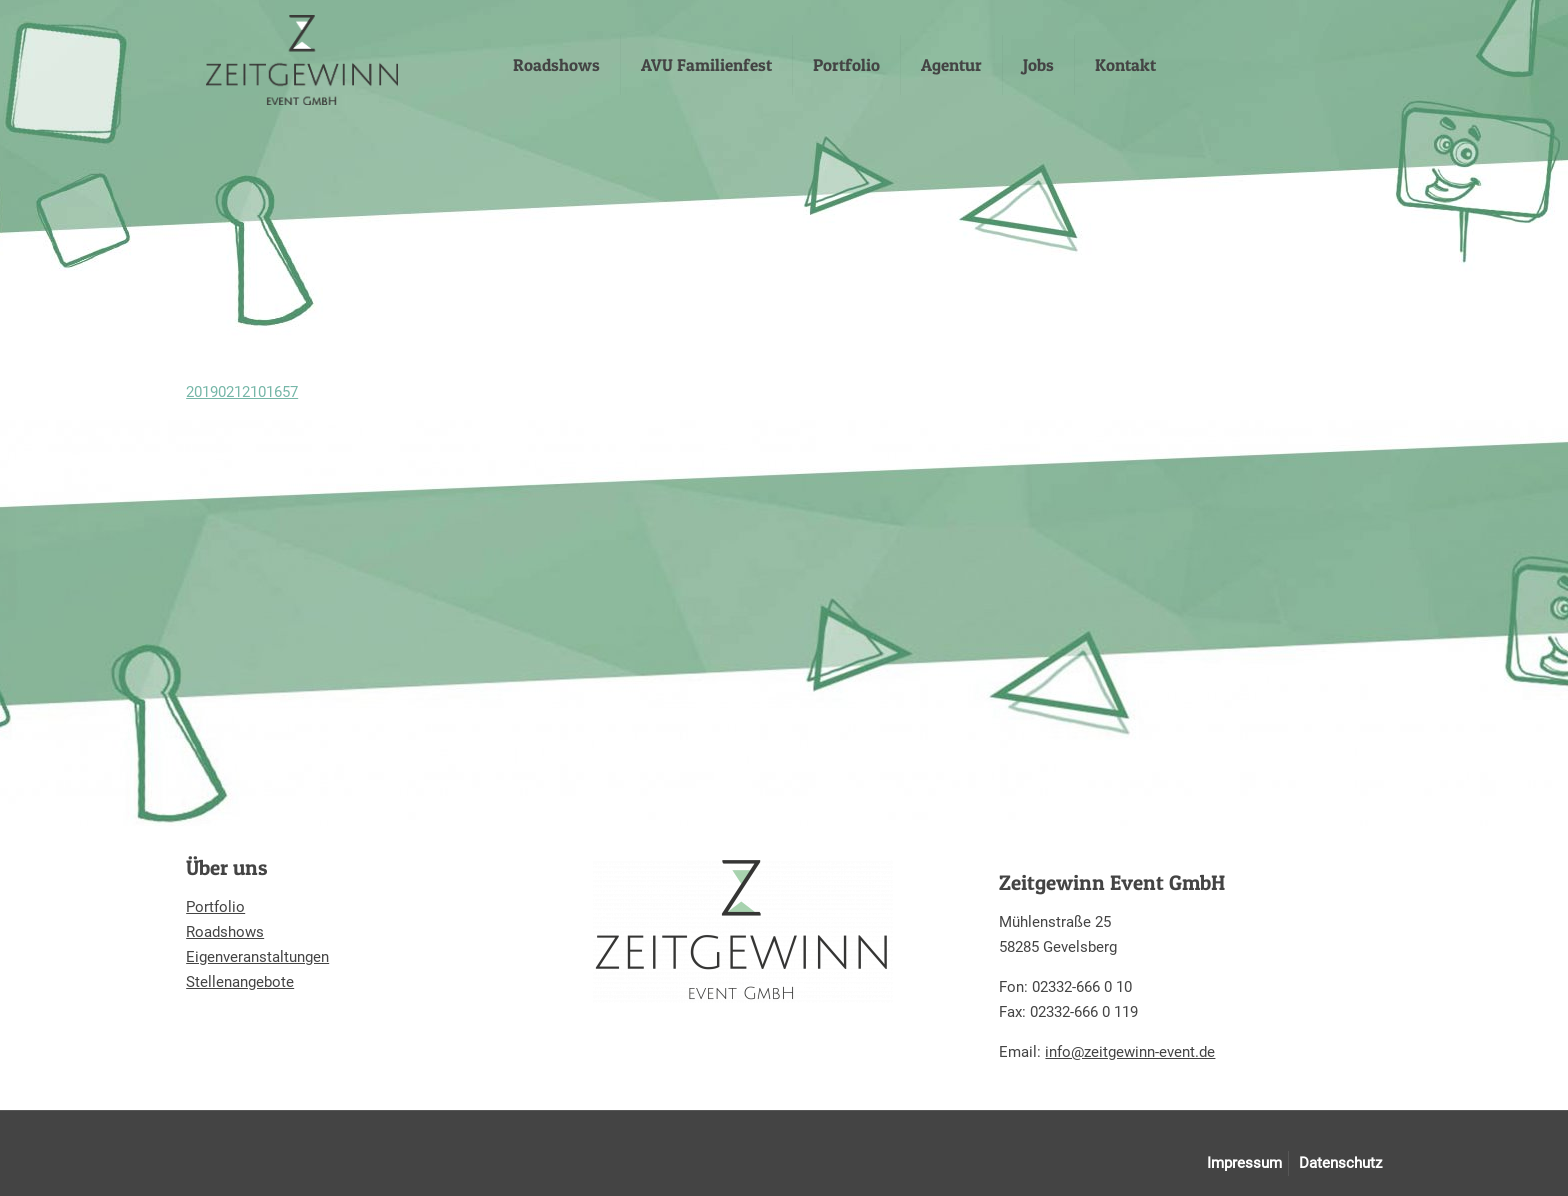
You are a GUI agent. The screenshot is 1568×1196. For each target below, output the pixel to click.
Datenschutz (1340, 1163)
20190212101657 (242, 392)
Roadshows (225, 932)
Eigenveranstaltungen (257, 957)
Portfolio (215, 907)
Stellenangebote (240, 982)
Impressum (1244, 1163)
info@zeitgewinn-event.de (1130, 1052)
